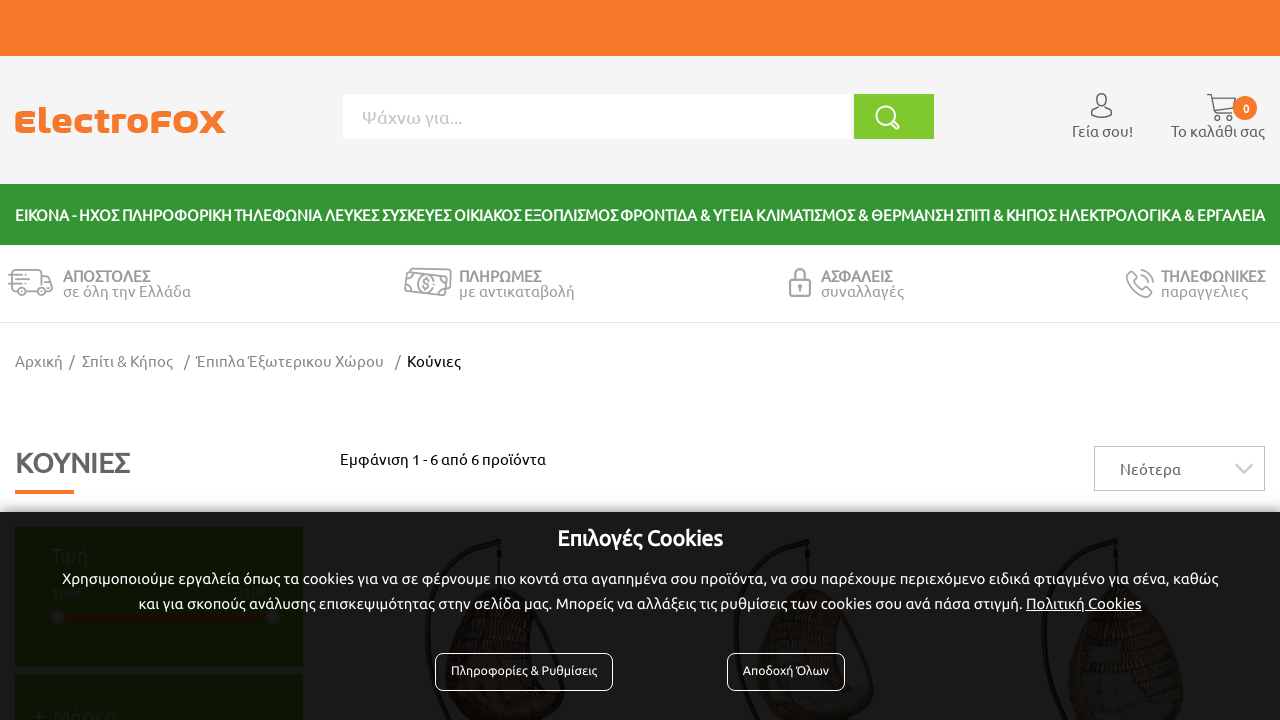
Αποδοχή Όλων (785, 672)
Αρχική (39, 360)
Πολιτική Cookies (1083, 603)
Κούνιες (434, 360)
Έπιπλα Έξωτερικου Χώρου (290, 360)
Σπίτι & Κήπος (127, 360)
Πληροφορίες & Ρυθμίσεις (525, 672)
